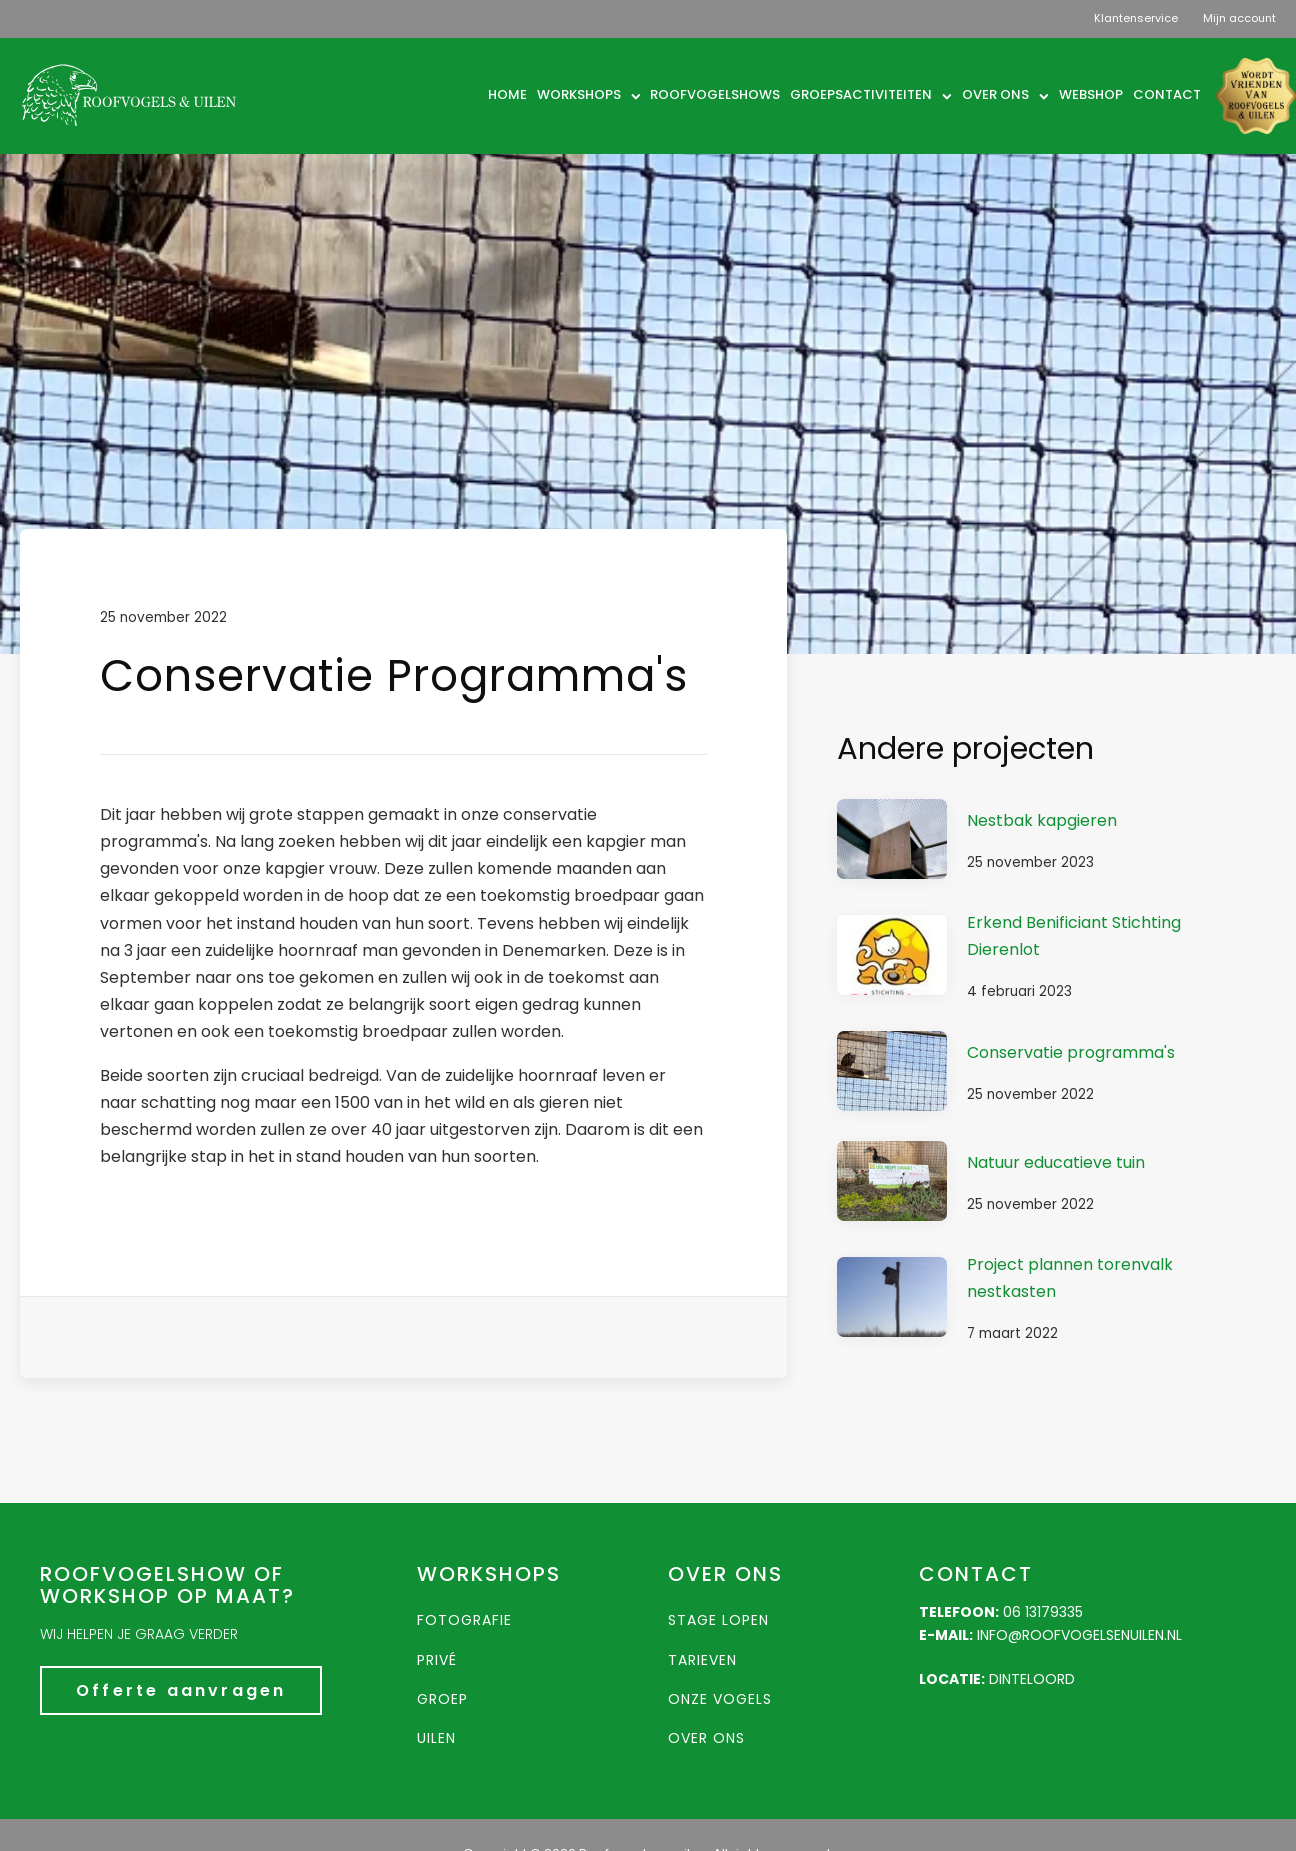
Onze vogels (720, 1699)
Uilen (436, 1738)
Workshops (589, 94)
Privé (437, 1660)
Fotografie (464, 1620)
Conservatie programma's (1071, 1052)
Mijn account (1239, 18)
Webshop (1091, 94)
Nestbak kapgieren (1042, 820)
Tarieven (702, 1660)
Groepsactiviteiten (871, 94)
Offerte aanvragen (181, 1690)
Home (507, 94)
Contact (1167, 94)
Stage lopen (718, 1620)
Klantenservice (1136, 18)
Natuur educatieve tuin (1056, 1162)
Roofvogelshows (715, 94)
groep (442, 1699)
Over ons (1005, 94)
